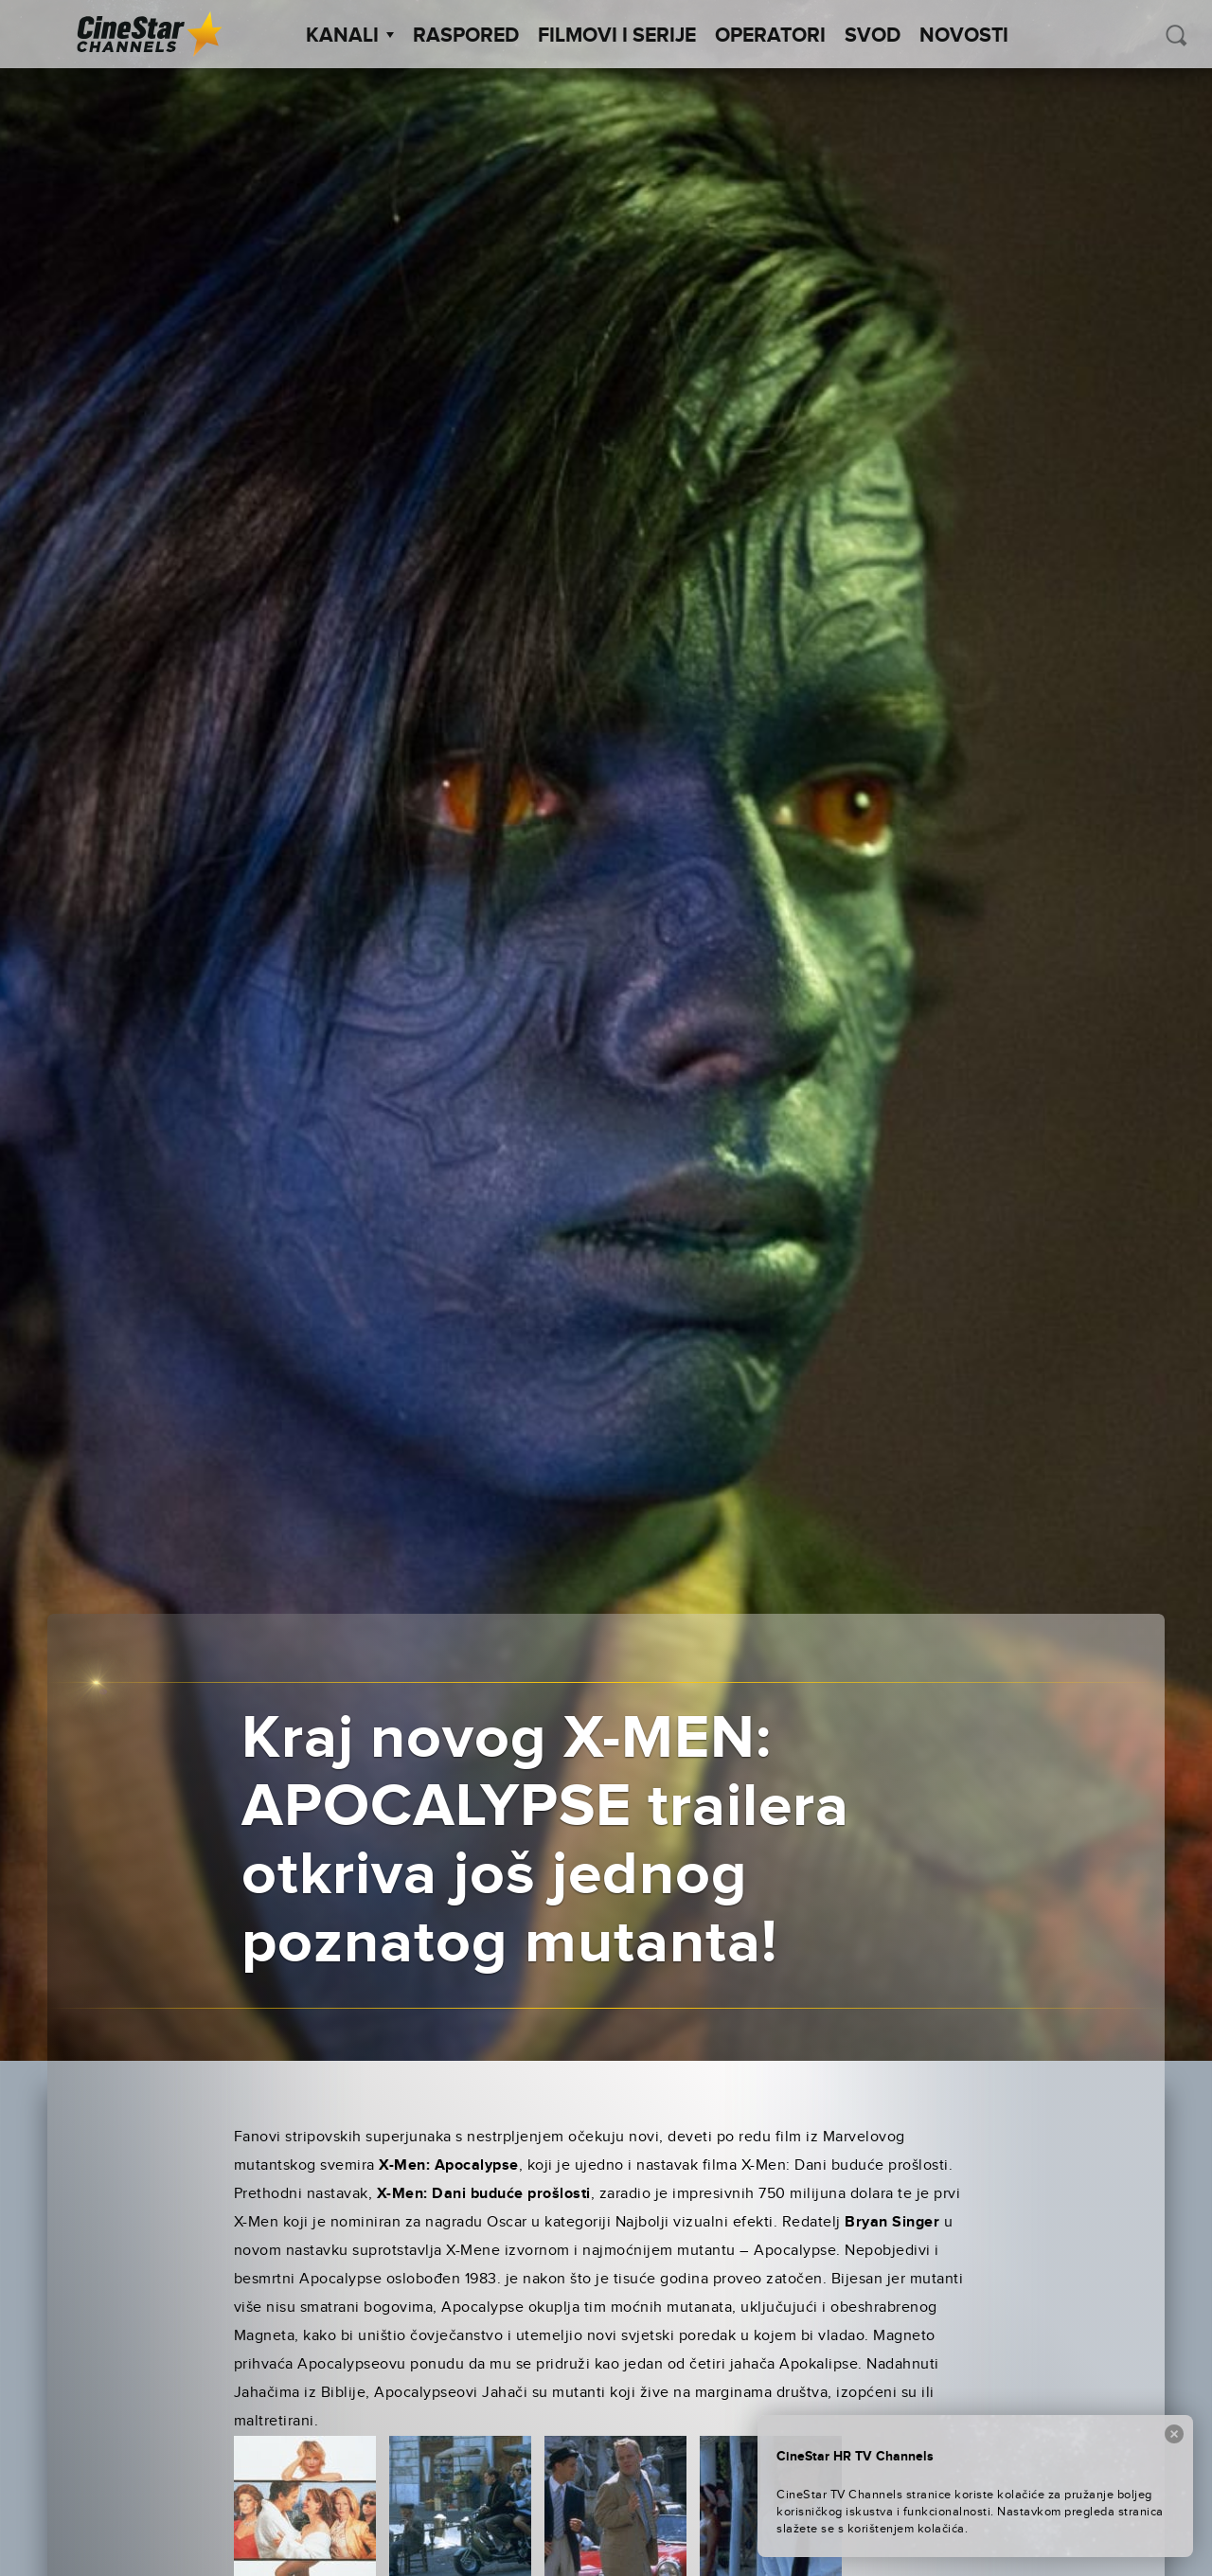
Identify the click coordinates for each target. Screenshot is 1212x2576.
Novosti (963, 36)
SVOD (872, 36)
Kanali (350, 36)
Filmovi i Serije (617, 36)
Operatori (770, 36)
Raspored (466, 36)
